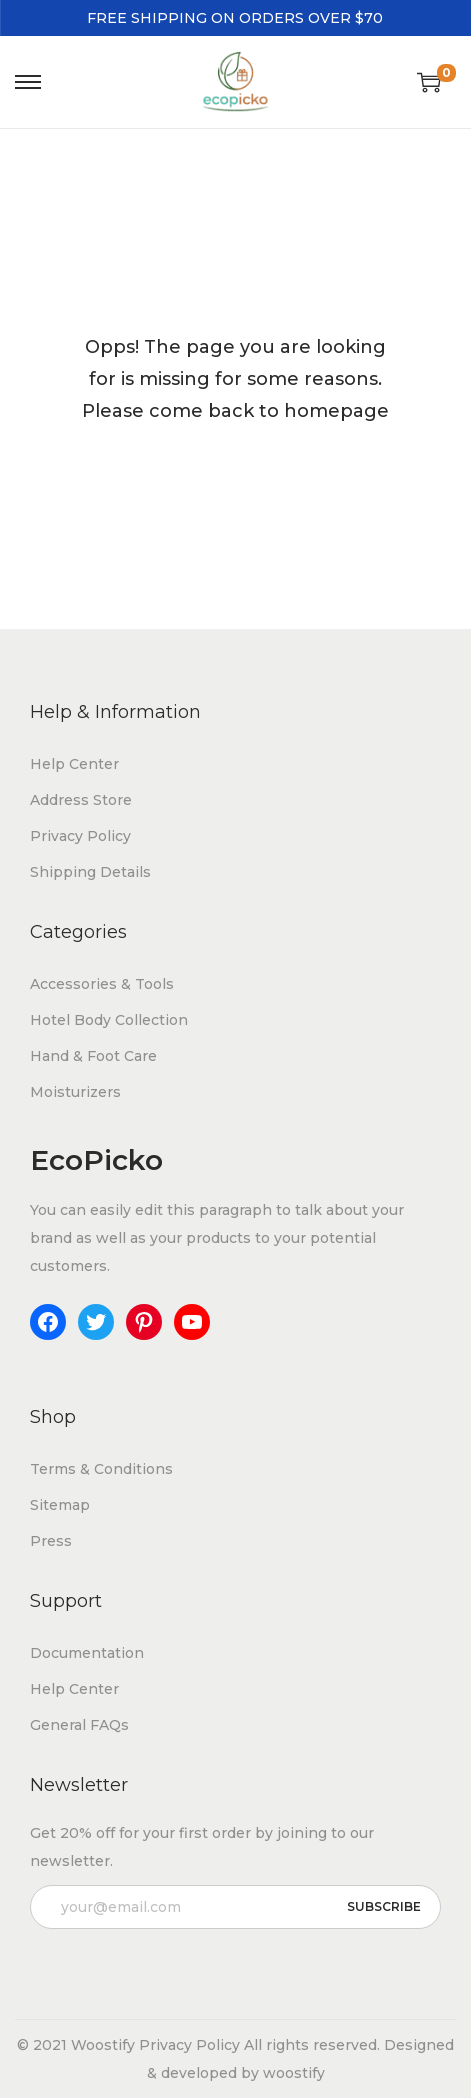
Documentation (87, 1653)
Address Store (81, 800)
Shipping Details (90, 872)
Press (51, 1541)
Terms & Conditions (101, 1469)
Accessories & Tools (102, 984)
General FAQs (79, 1725)
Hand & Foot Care (93, 1056)
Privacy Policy (80, 836)
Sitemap (60, 1505)
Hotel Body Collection (109, 1020)
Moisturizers (75, 1092)
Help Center (74, 764)
